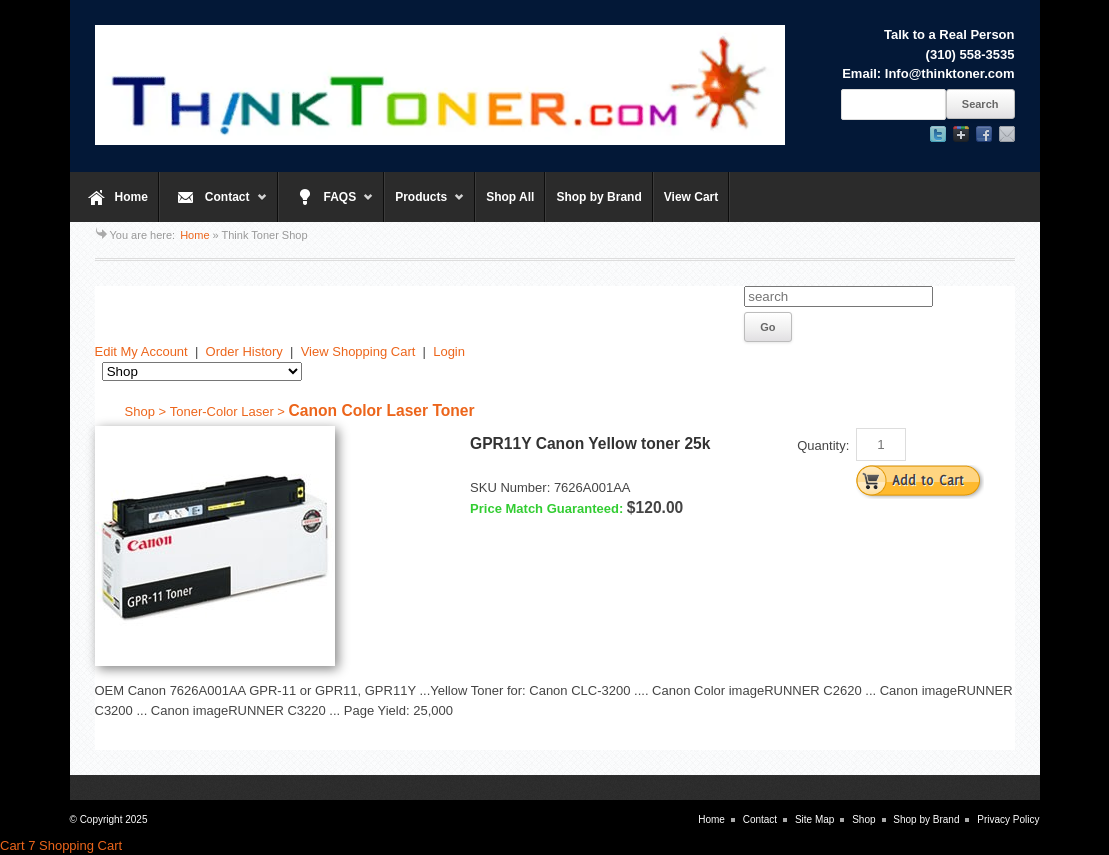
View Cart (691, 197)
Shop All (510, 197)
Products (424, 206)
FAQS (326, 206)
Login (449, 351)
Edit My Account (141, 351)
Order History (244, 351)
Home (131, 197)
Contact (213, 206)
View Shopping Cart (358, 351)
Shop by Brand (598, 197)
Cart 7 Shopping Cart (61, 845)
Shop (863, 819)
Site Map (814, 819)
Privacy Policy (1008, 819)
